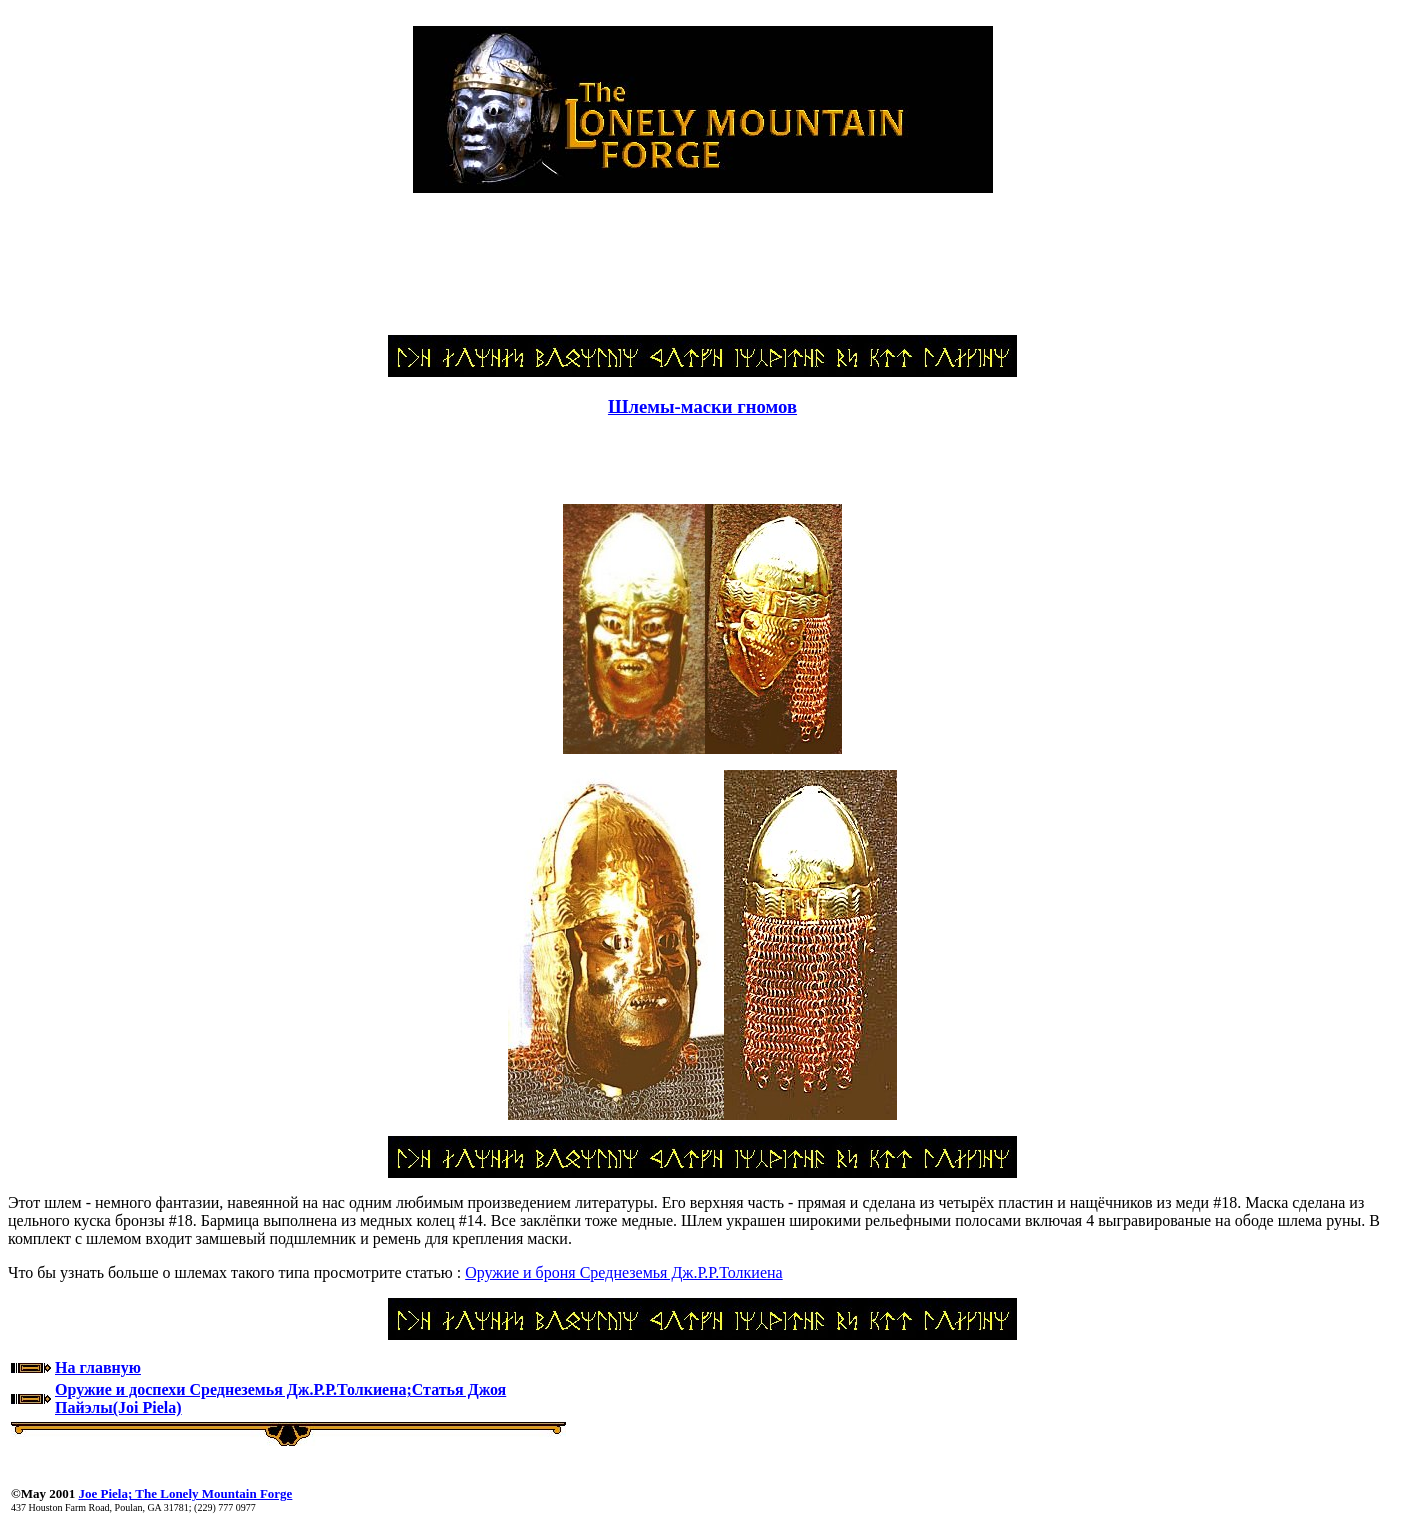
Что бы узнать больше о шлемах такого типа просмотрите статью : (236, 1272)
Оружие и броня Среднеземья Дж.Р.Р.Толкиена (623, 1272)
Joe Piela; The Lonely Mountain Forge (185, 1493)
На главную (98, 1367)
